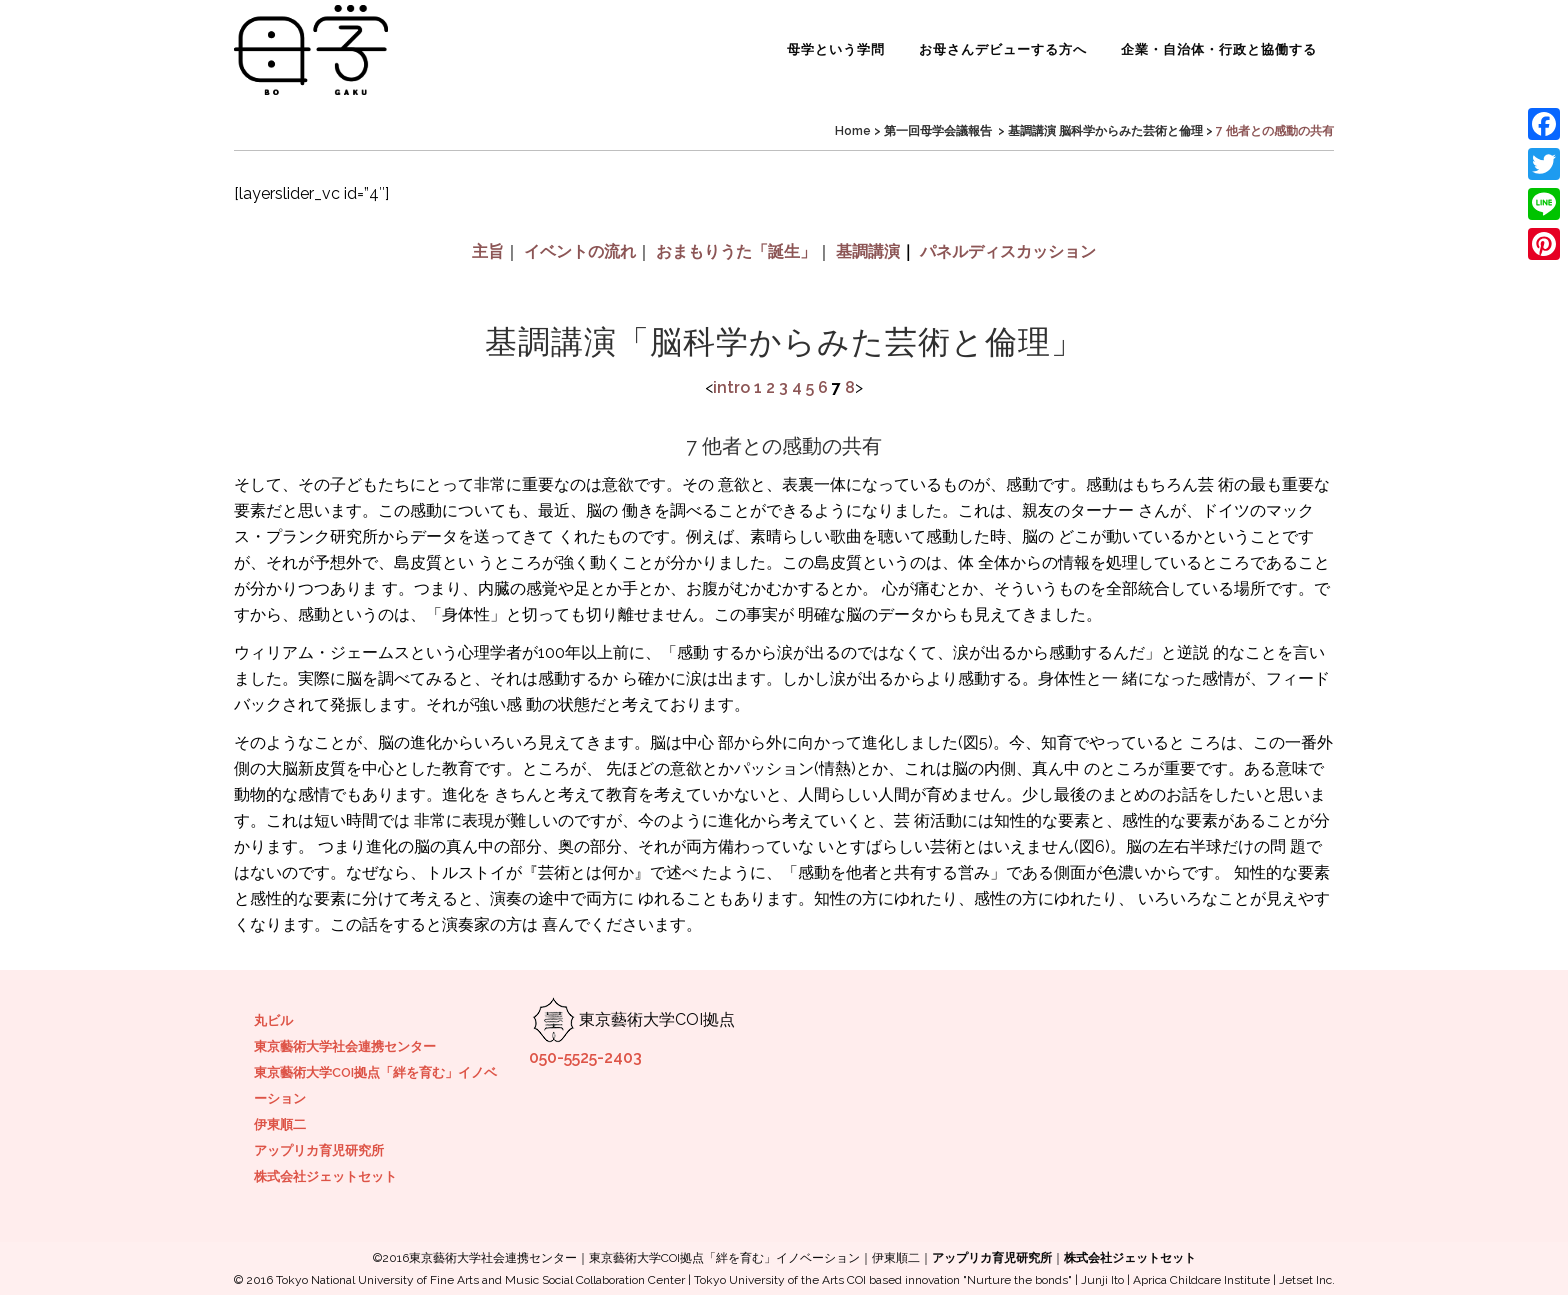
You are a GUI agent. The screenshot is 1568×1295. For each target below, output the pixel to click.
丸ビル (273, 1020)
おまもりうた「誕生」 (736, 251)
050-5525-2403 (585, 1057)
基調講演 (868, 251)
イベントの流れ (580, 251)
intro (731, 387)
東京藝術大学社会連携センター (345, 1046)
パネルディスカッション (1008, 251)
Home (853, 131)
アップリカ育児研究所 (319, 1150)
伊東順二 (280, 1124)
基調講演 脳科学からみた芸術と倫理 (1105, 131)
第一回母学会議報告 (938, 131)
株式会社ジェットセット (325, 1176)
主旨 (488, 251)
